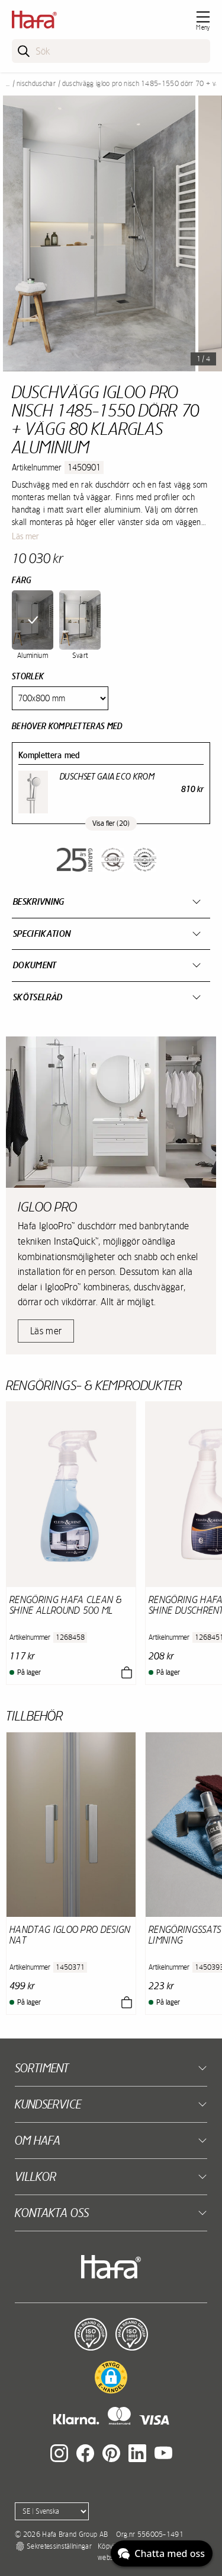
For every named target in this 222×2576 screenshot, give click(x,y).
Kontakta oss (52, 2212)
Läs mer (25, 536)
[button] (111, 2377)
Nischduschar (36, 83)
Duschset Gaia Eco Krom (107, 776)
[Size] (60, 698)
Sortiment (42, 2068)
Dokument (35, 965)
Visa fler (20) (111, 823)
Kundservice (48, 2104)
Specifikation (41, 933)
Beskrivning (39, 901)
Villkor (35, 2176)
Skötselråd (37, 997)
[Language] (52, 2511)
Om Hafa (37, 2140)
